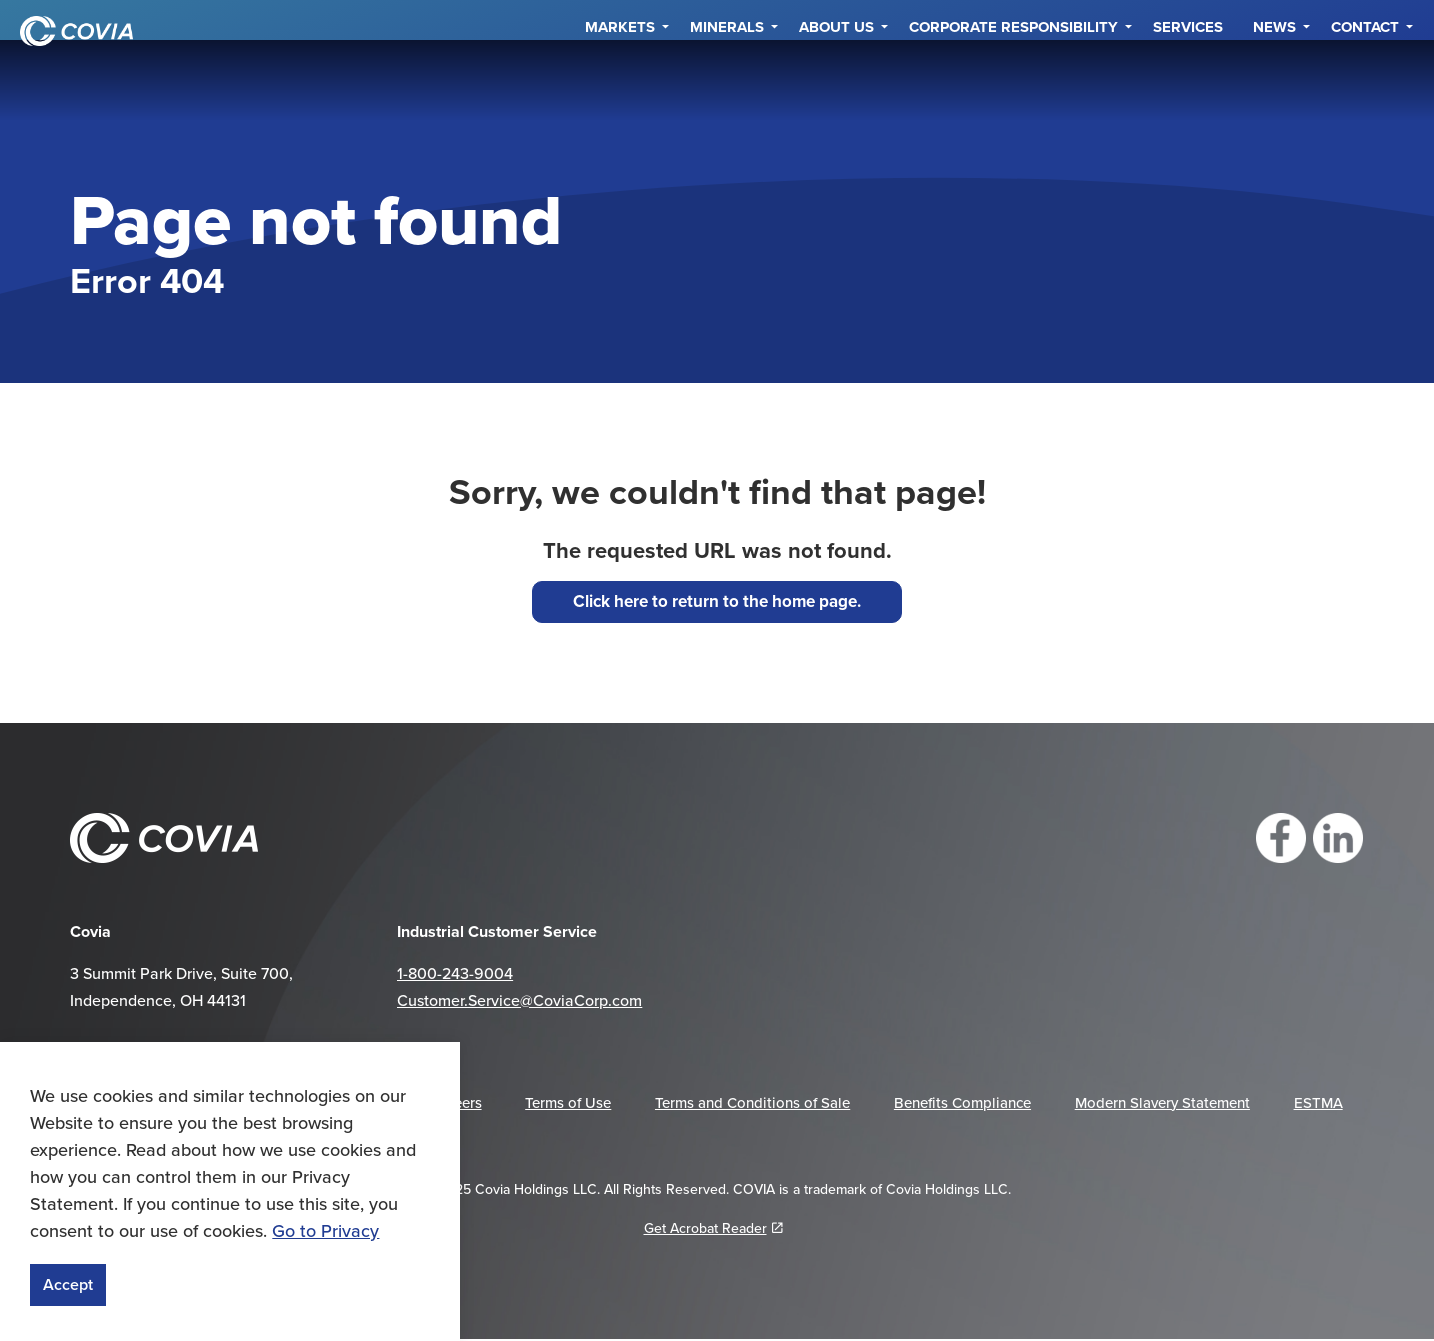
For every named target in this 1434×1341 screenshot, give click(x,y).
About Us (836, 80)
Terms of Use (568, 1102)
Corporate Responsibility (1013, 80)
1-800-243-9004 (455, 973)
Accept (68, 1285)
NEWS (1274, 80)
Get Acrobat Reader (713, 1228)
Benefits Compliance (962, 1102)
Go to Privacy (325, 1230)
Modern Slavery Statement (1162, 1102)
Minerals (727, 80)
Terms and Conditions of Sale (752, 1102)
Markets (620, 80)
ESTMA (1318, 1102)
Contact (1365, 80)
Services (1188, 80)
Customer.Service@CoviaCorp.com (519, 1000)
